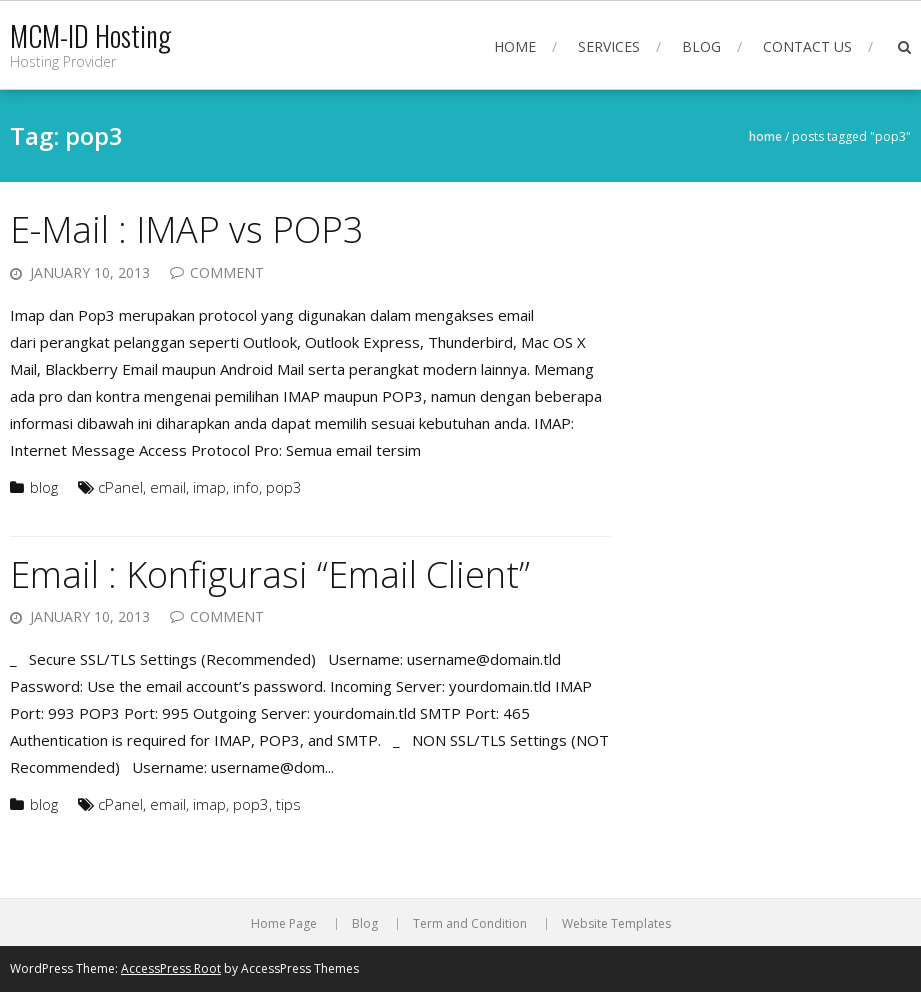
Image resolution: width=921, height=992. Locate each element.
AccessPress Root (171, 968)
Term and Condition (470, 924)
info (246, 487)
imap (209, 487)
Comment (227, 272)
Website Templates (616, 924)
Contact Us (807, 46)
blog (44, 487)
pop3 (284, 487)
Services (609, 46)
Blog (701, 46)
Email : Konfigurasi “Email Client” (270, 574)
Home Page (284, 924)
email (168, 487)
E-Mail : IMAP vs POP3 (187, 229)
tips (288, 804)
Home (515, 46)
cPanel (120, 487)
